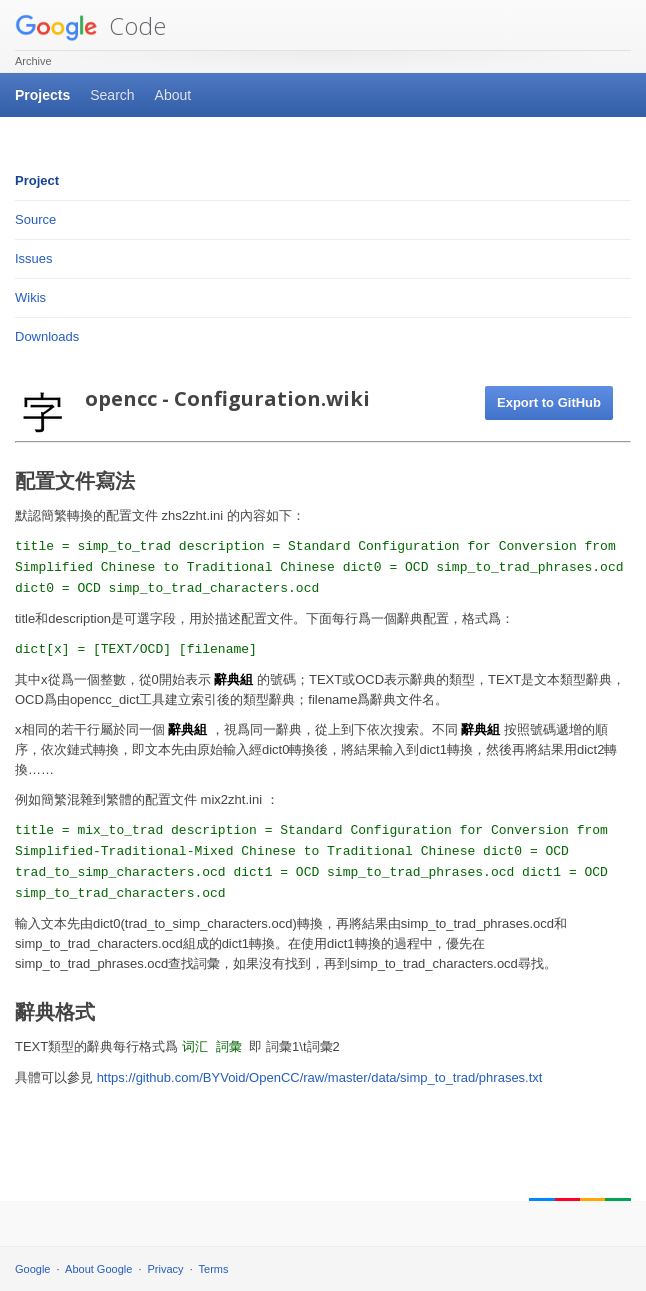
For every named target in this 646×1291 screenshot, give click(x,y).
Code (90, 25)
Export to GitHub (549, 402)
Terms (214, 1269)
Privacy (166, 1269)
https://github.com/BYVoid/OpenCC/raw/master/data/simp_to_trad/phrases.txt (320, 1077)
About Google (98, 1269)
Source (35, 219)
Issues (34, 258)
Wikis (30, 297)
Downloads (47, 336)
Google (32, 1269)
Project (37, 180)
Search (112, 95)
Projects (42, 95)
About (173, 95)
